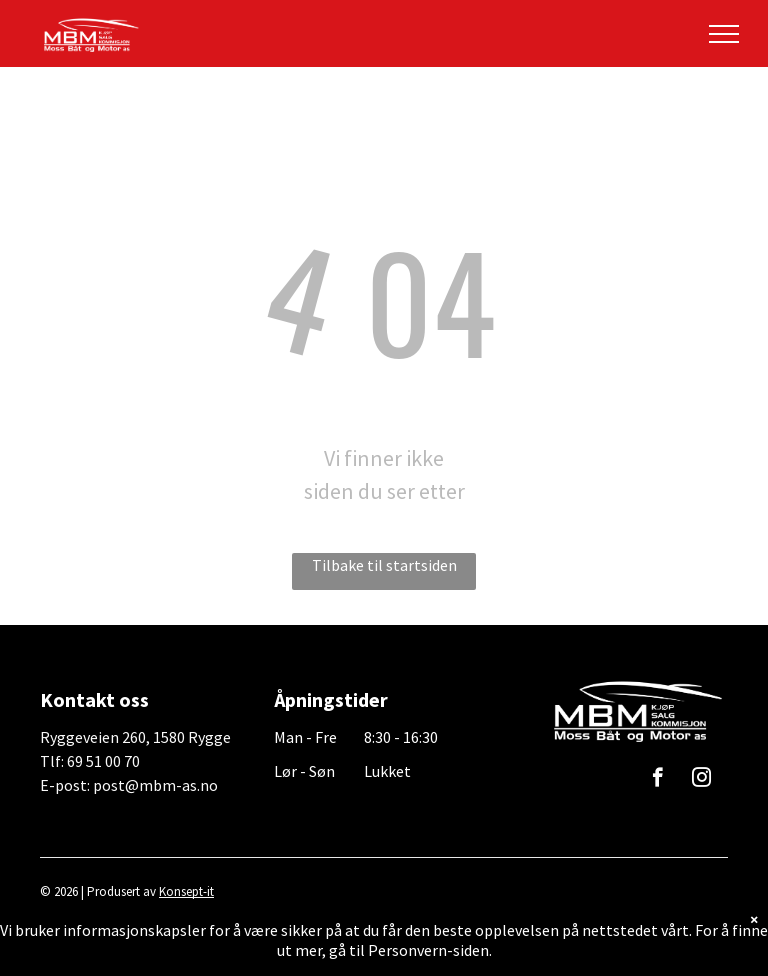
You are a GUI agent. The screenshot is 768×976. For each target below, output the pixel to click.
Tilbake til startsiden (384, 565)
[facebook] (657, 780)
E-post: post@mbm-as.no (129, 785)
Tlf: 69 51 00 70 (90, 761)
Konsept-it (186, 891)
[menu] (724, 34)
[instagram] (701, 780)
